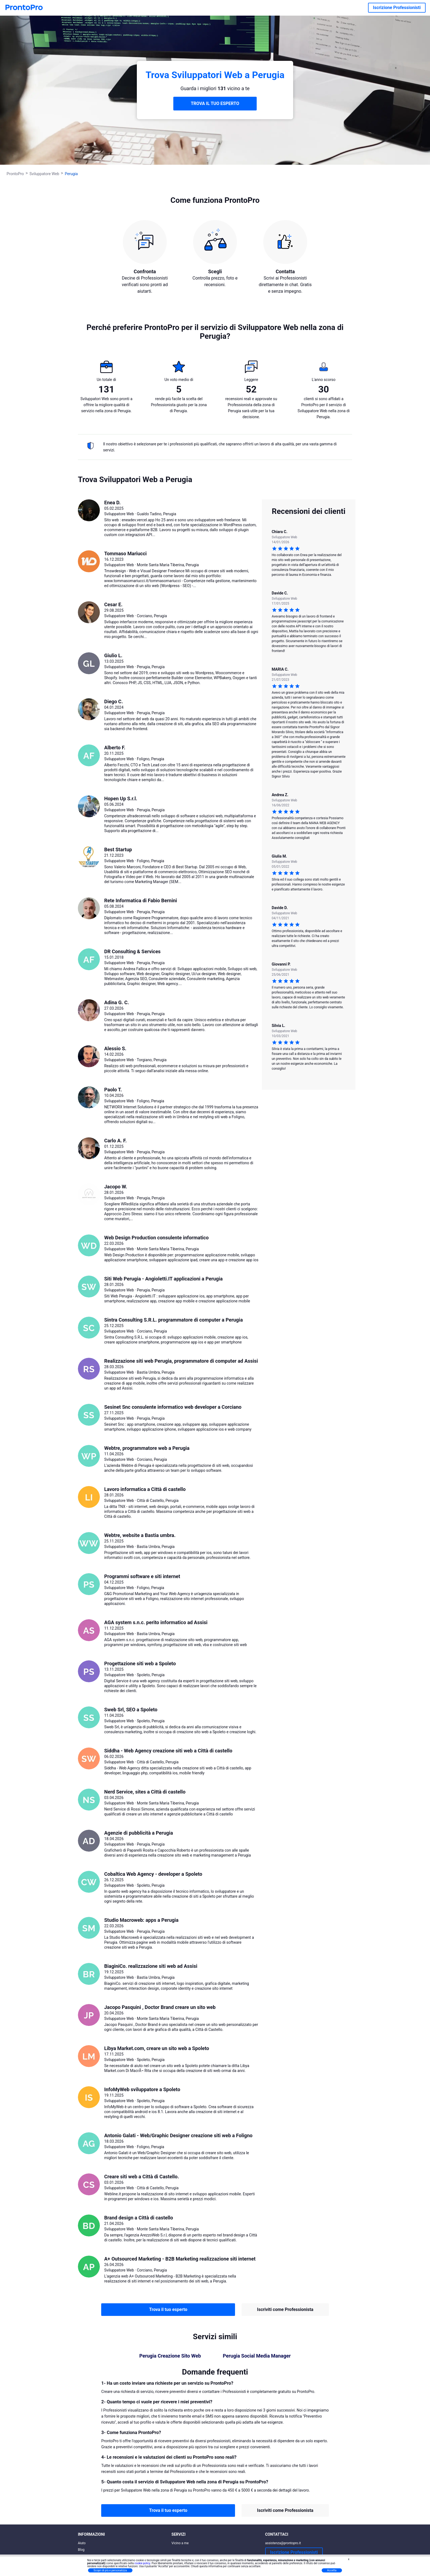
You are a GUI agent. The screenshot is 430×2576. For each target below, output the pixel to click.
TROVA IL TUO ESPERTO (215, 103)
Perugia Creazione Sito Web (170, 2356)
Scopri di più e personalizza (110, 2570)
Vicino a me (180, 2543)
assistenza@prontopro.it (283, 2543)
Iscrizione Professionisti (397, 7)
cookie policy (142, 2563)
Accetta (331, 2570)
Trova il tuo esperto (168, 2309)
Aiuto (82, 2543)
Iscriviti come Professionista (285, 2309)
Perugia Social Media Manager (257, 2356)
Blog (81, 2550)
